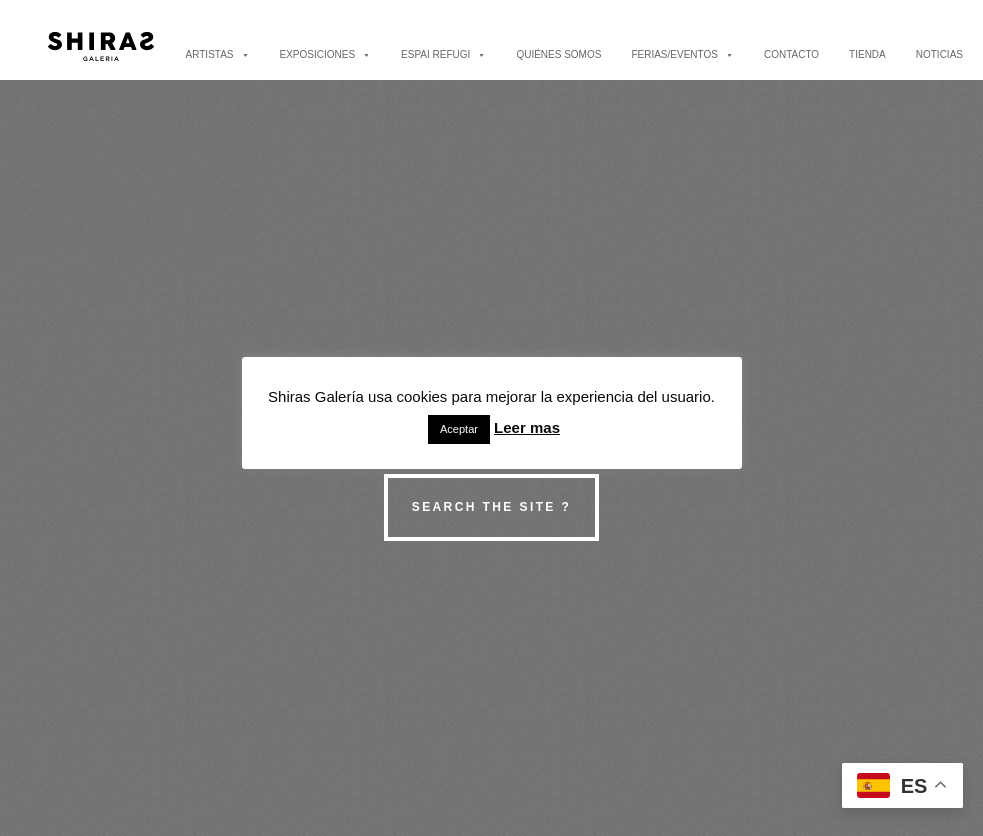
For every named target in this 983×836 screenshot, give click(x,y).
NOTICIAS (939, 54)
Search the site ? (491, 507)
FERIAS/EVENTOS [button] (682, 54)
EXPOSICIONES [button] (326, 54)
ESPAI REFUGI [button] (443, 54)
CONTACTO (791, 54)
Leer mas (527, 427)
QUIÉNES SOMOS (558, 54)
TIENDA (867, 54)
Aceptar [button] (459, 429)
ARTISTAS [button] (218, 54)
